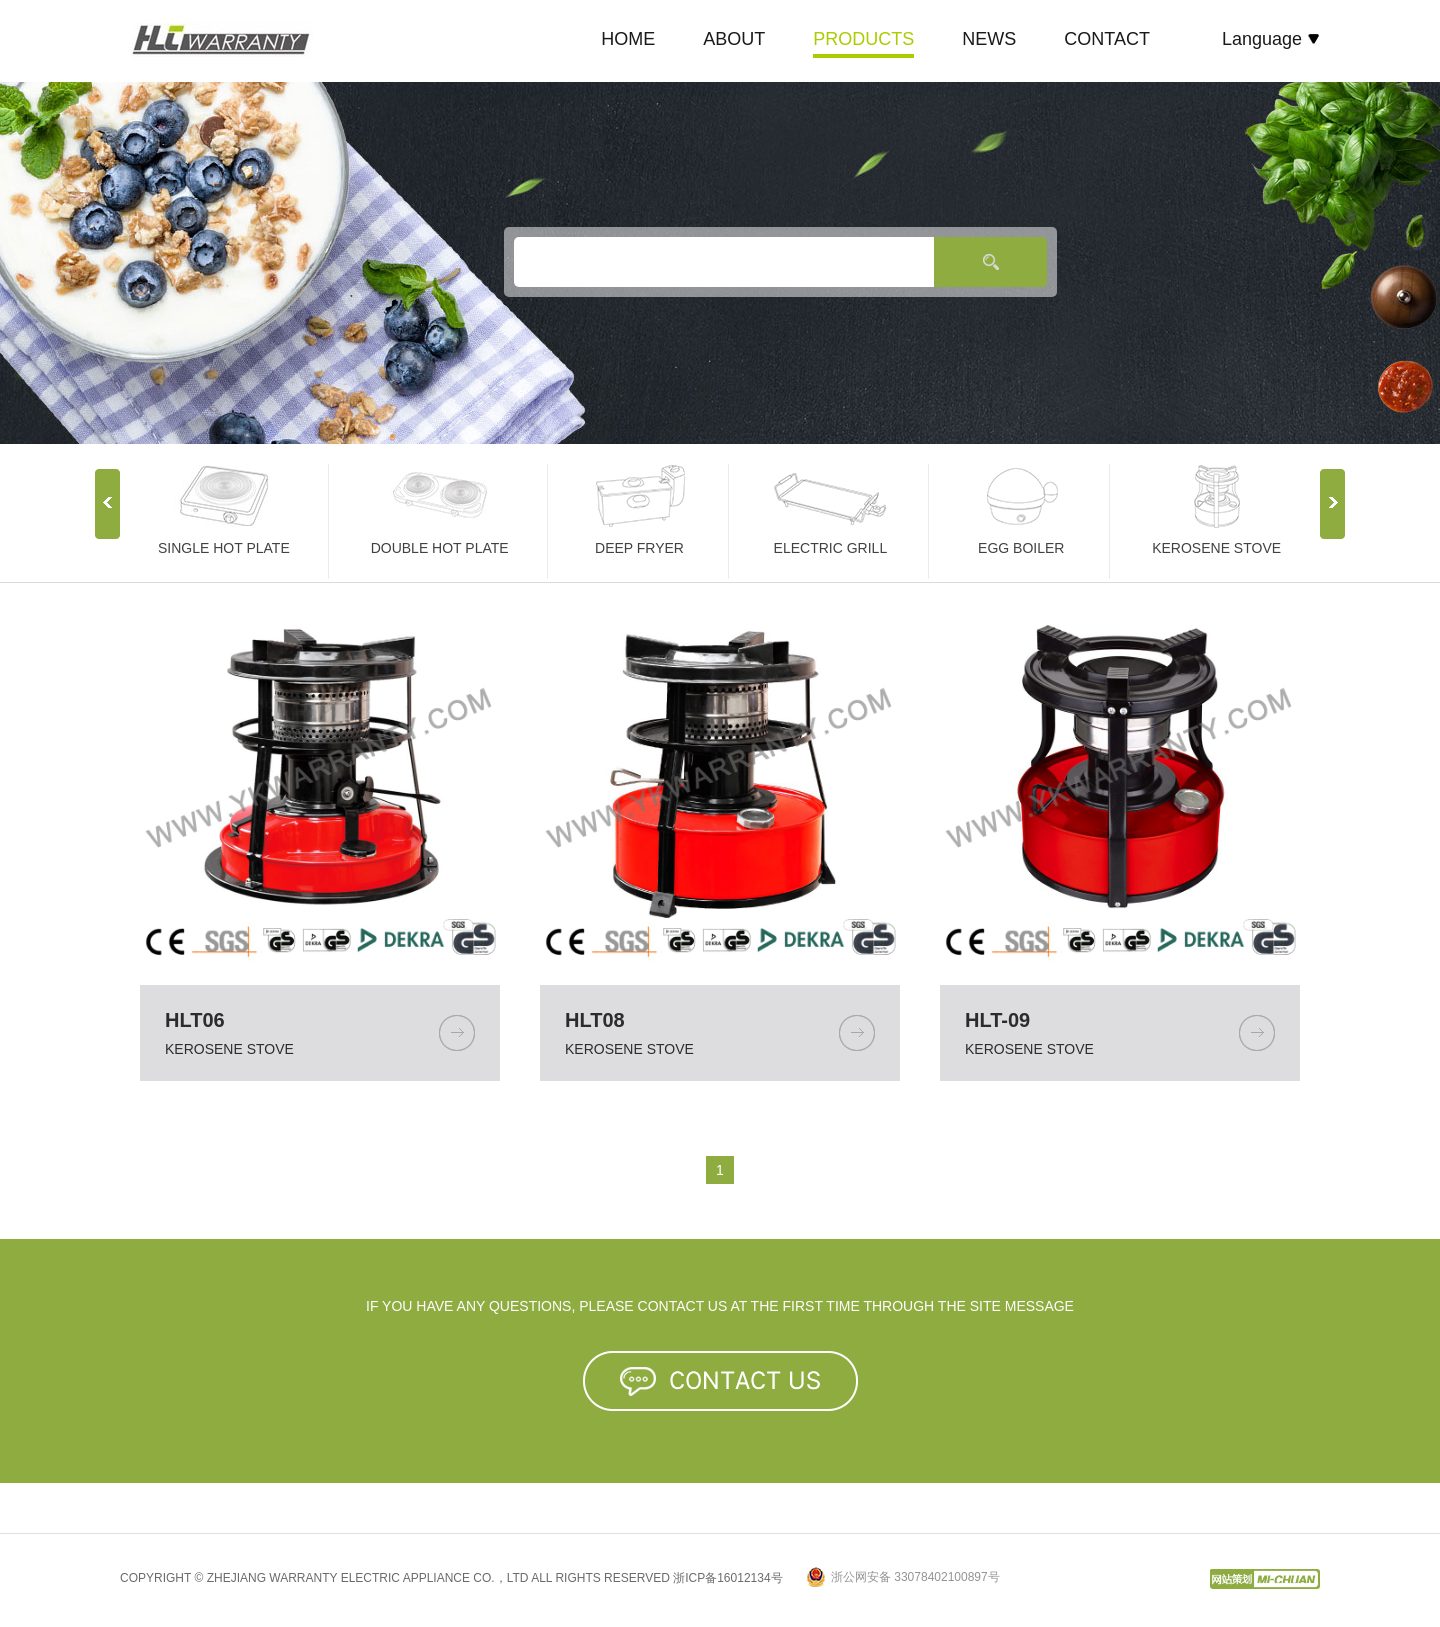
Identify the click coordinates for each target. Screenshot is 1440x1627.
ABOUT (734, 39)
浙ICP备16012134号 (727, 1578)
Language (1271, 39)
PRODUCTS (863, 39)
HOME (628, 39)
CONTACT (1107, 39)
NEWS (989, 39)
